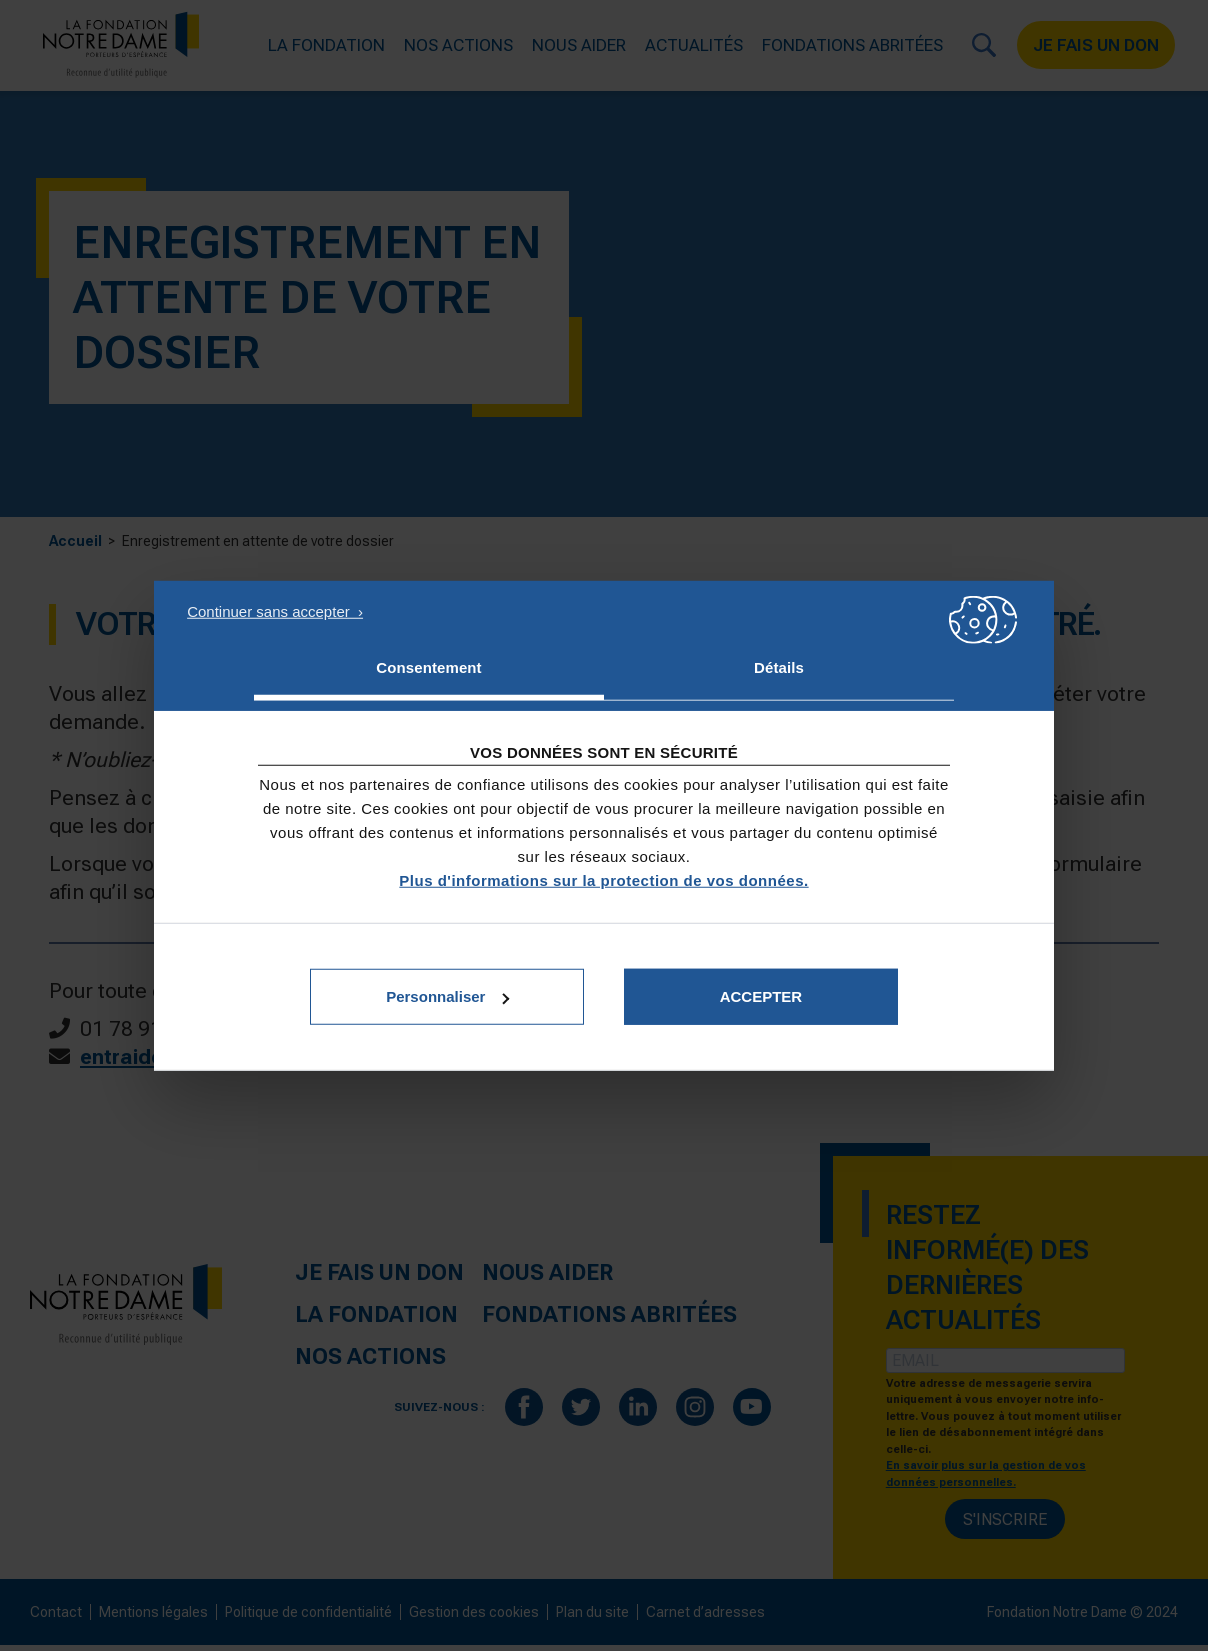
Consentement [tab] (428, 666)
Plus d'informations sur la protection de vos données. (603, 880)
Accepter (761, 996)
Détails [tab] (779, 666)
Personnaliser (447, 996)
